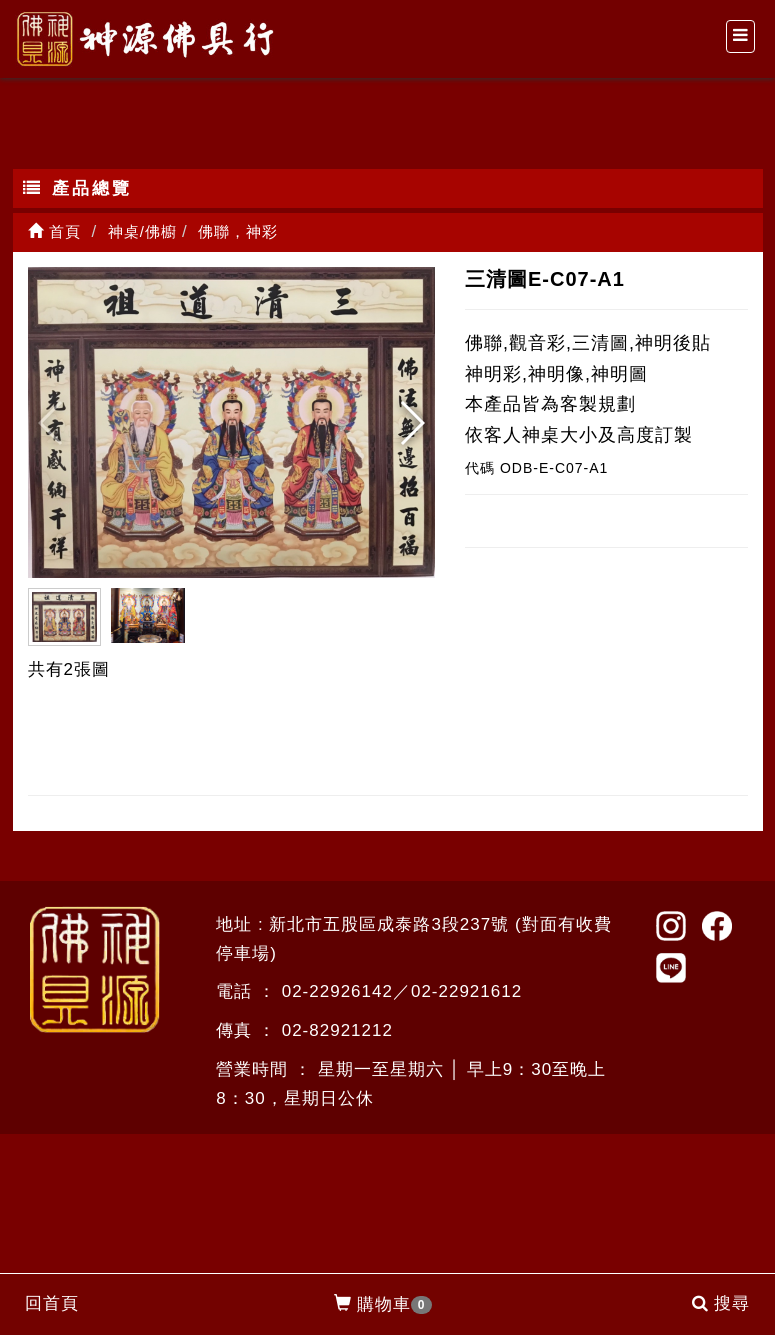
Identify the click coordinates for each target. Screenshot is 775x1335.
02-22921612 (466, 991)
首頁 (54, 231)
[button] (411, 423)
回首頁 (52, 1303)
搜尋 (721, 1303)
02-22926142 (337, 991)
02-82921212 (337, 1030)
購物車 (383, 1305)
